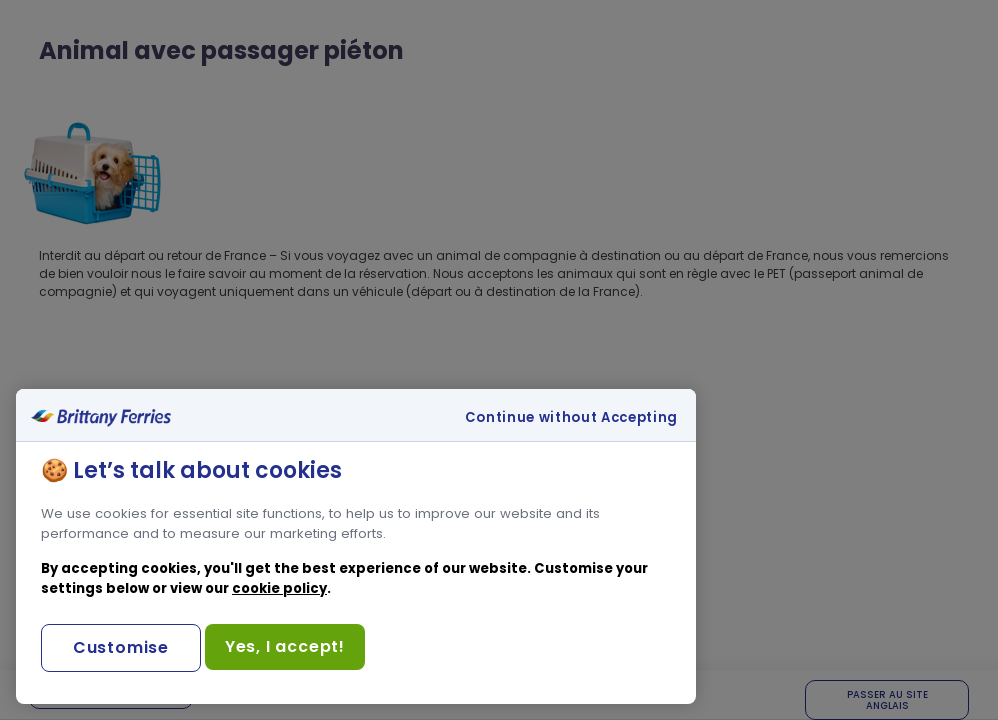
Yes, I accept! (285, 646)
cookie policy (279, 588)
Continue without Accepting (571, 418)
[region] (356, 546)
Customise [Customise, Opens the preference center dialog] (121, 647)
